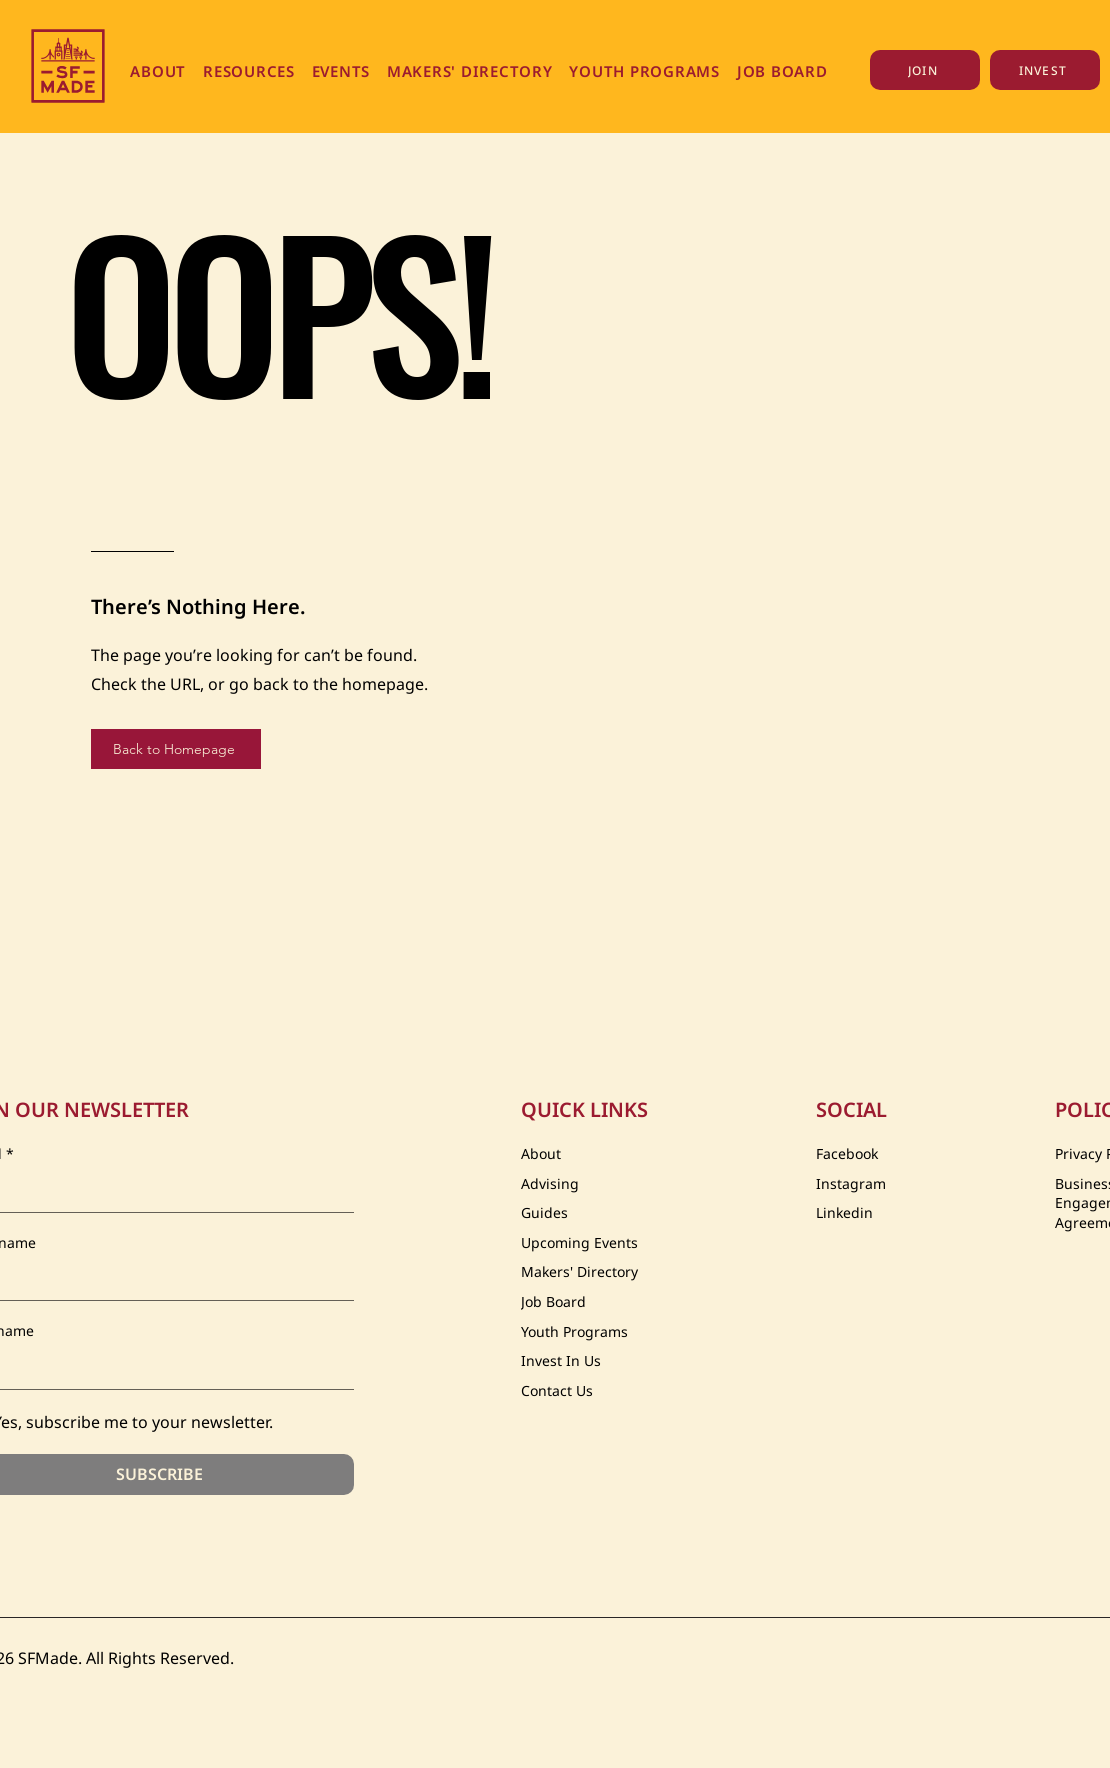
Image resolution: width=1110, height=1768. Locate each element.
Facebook (847, 1153)
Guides (544, 1212)
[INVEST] (1045, 70)
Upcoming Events (579, 1242)
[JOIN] (925, 70)
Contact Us (557, 1390)
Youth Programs (574, 1331)
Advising (550, 1183)
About (541, 1153)
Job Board (553, 1301)
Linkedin (844, 1212)
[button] (158, 71)
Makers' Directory (579, 1271)
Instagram (851, 1183)
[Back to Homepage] (176, 749)
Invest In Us (561, 1360)
